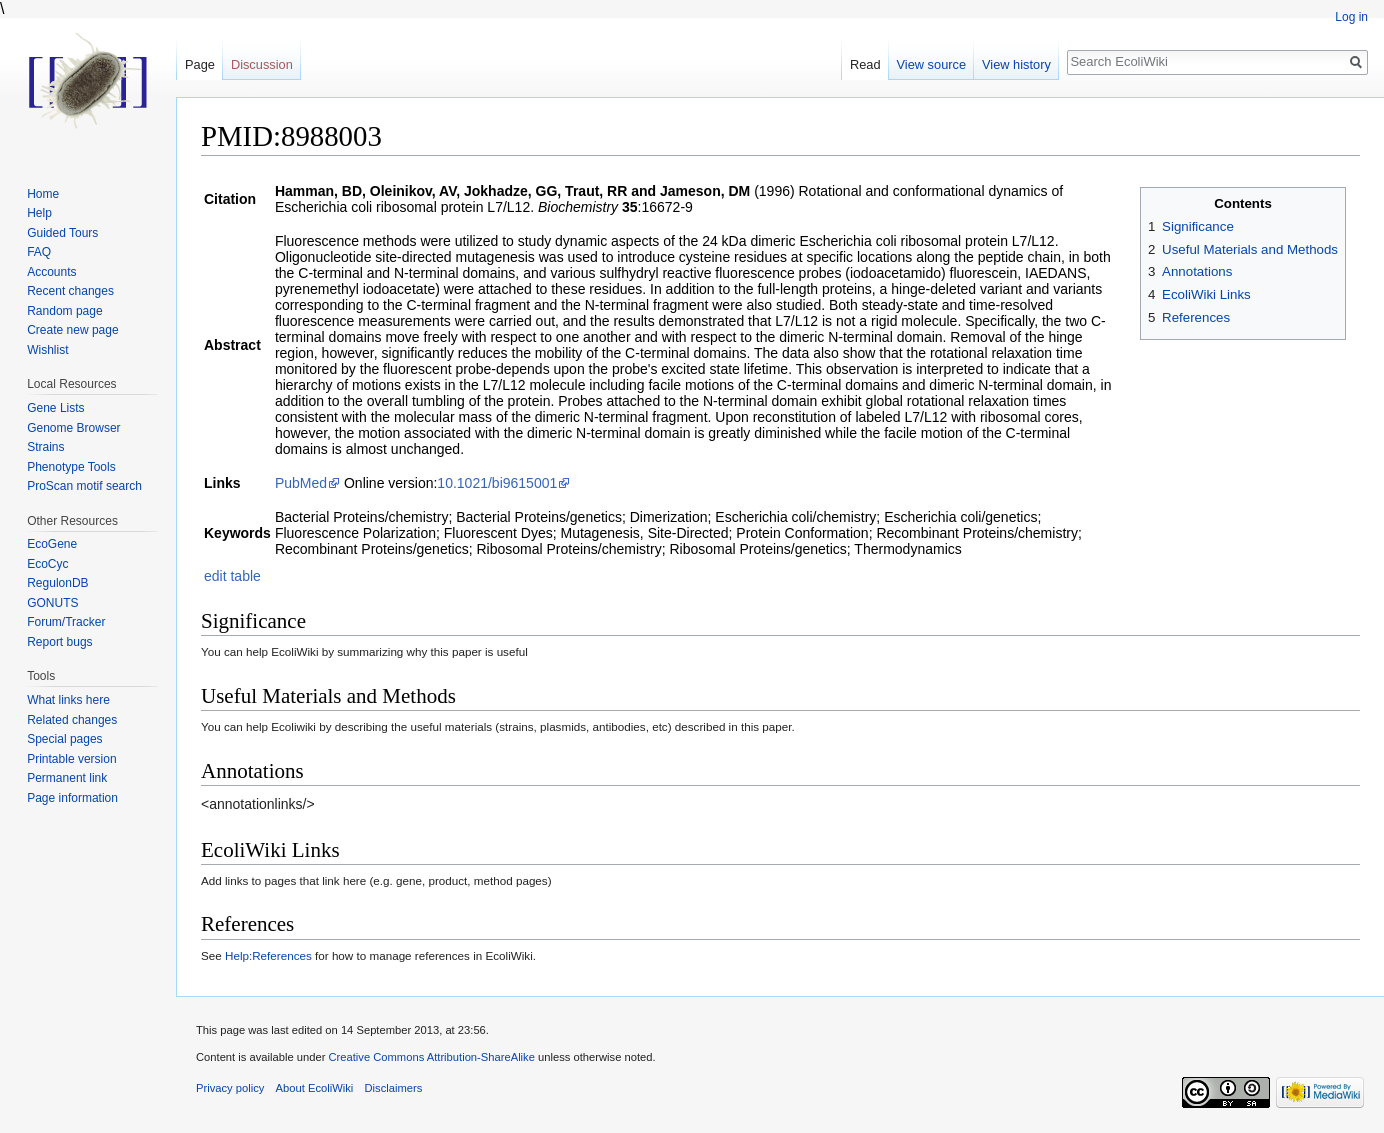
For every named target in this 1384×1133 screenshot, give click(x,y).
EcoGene (52, 544)
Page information (72, 798)
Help (39, 213)
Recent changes (70, 291)
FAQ (39, 252)
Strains (45, 447)
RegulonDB (57, 583)
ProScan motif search (84, 486)
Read (865, 64)
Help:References (268, 955)
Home (43, 194)
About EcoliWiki (315, 1088)
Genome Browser (73, 428)
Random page (64, 311)
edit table (232, 576)
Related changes (72, 720)
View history (1016, 64)
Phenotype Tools (71, 467)
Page (200, 64)
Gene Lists (55, 408)
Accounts (51, 272)
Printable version (71, 759)
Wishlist (47, 350)
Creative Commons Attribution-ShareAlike (431, 1057)
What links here (68, 700)
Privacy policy (230, 1088)
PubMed (301, 483)
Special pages (64, 739)
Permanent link (67, 778)
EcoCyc (47, 564)
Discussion (262, 64)
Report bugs (59, 642)
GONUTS (52, 603)
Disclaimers (393, 1088)
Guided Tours (62, 233)
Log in (1351, 17)
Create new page (72, 330)
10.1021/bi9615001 (497, 483)
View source (931, 64)
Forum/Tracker (66, 622)
